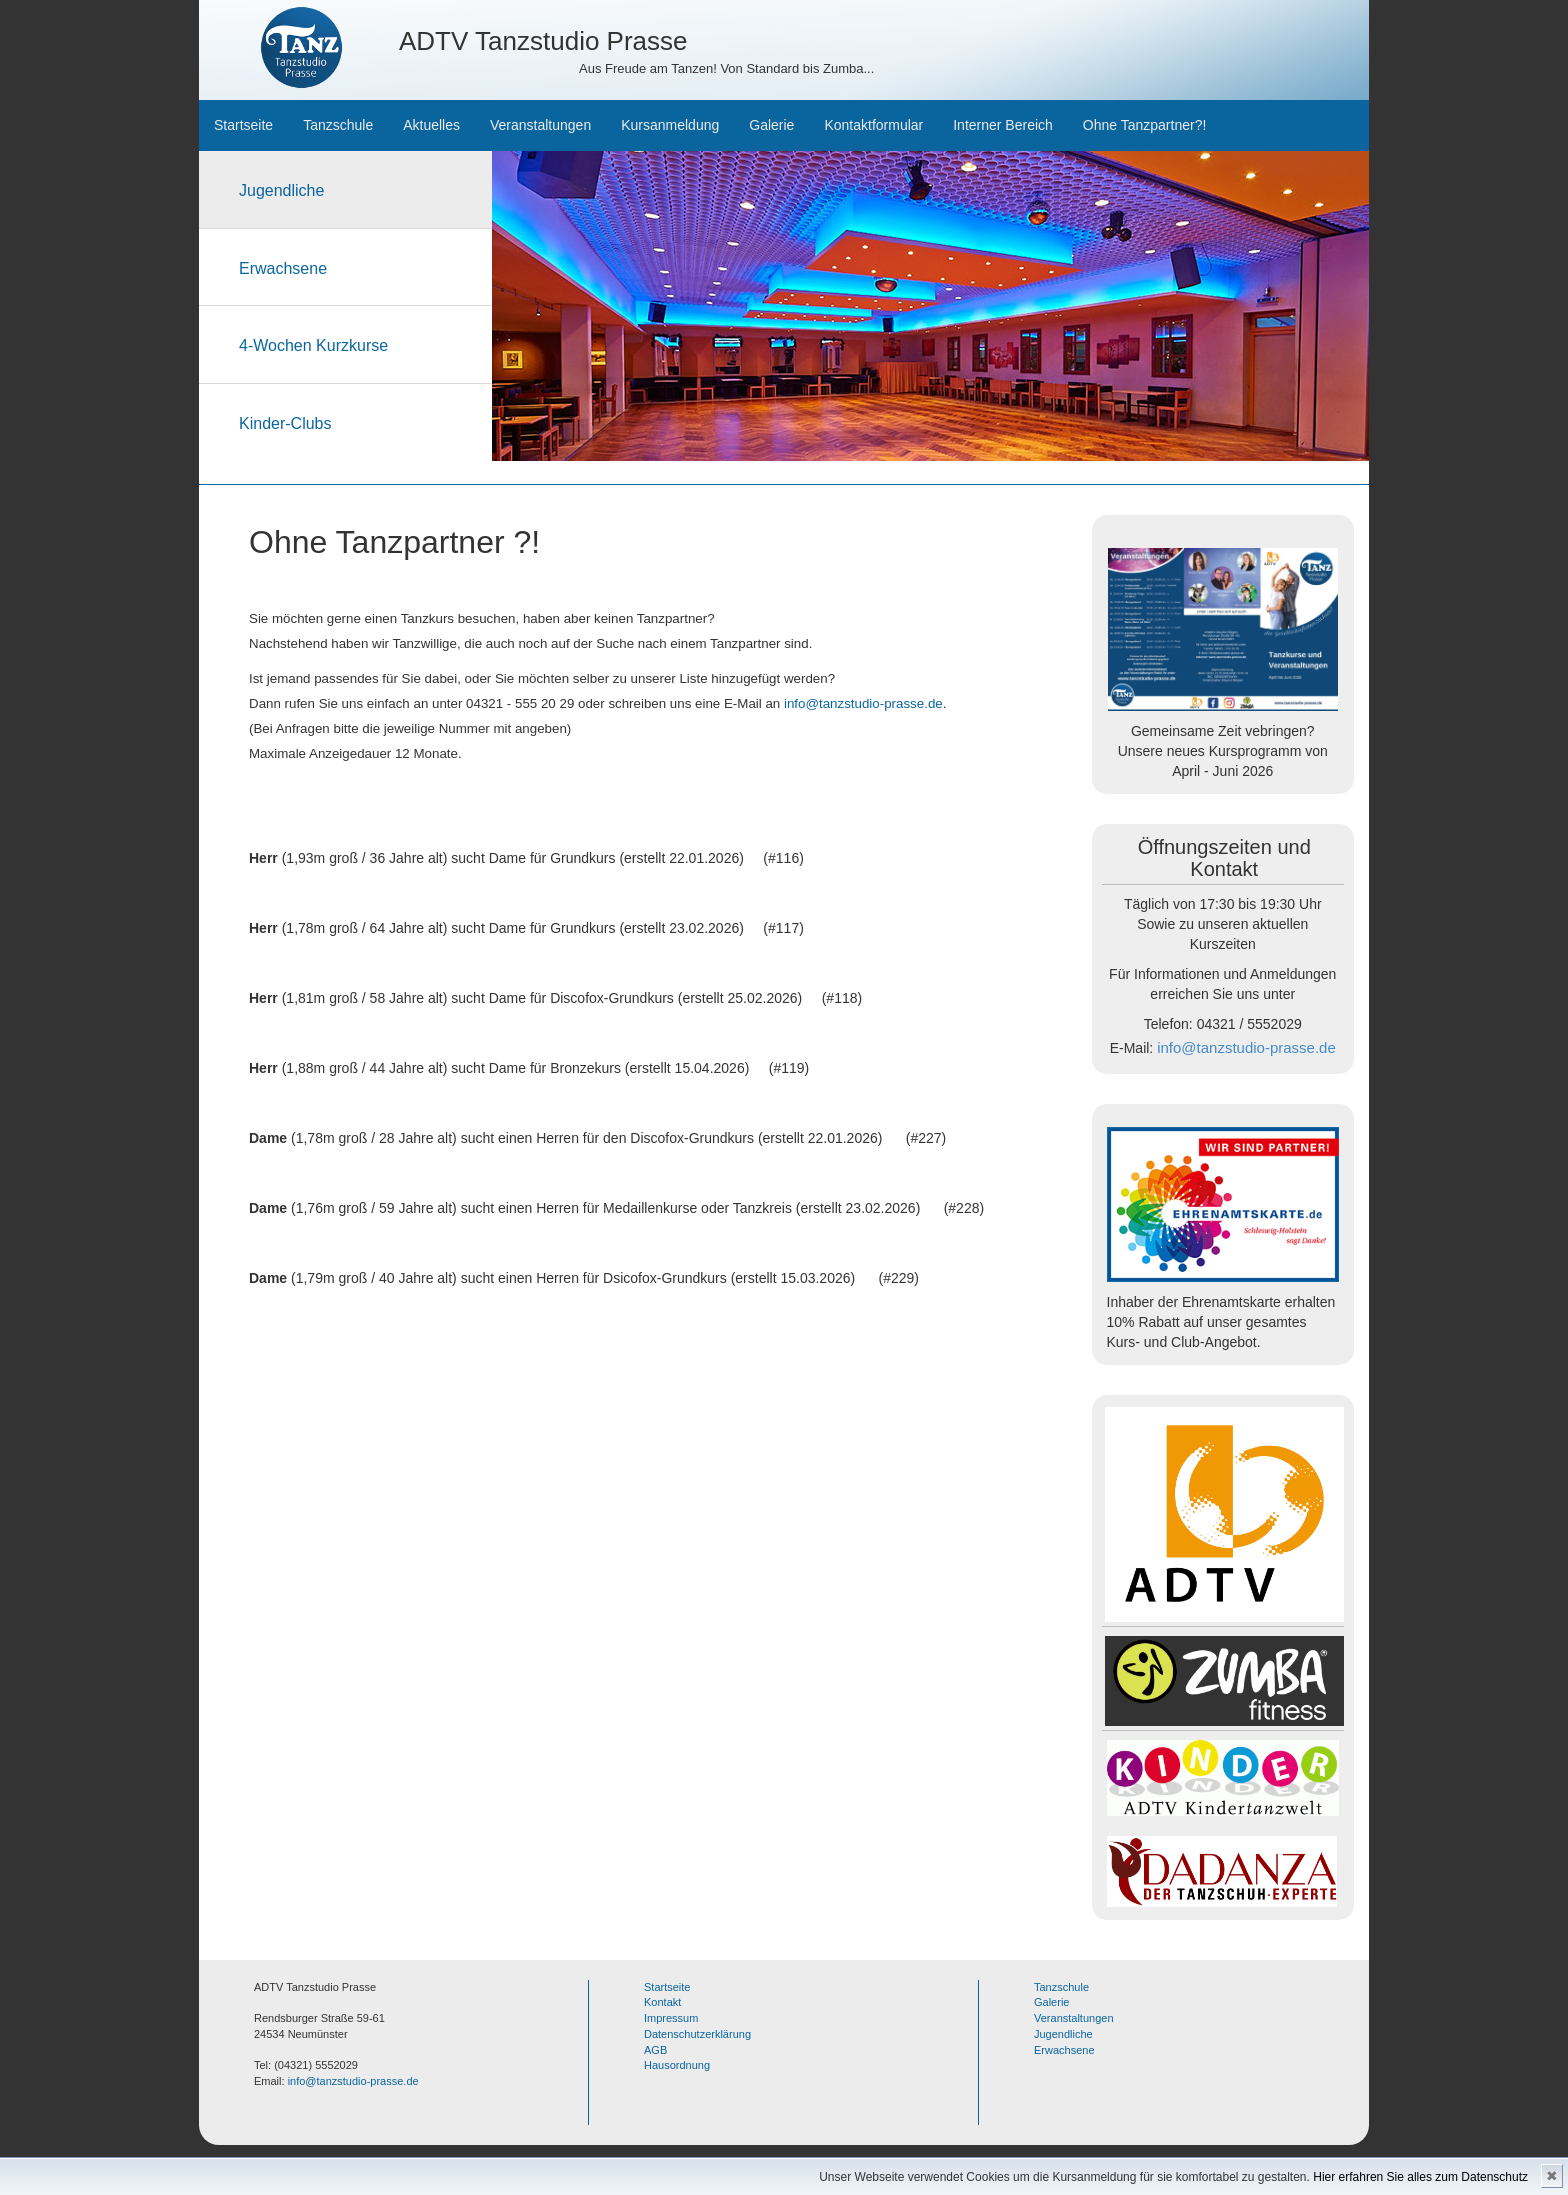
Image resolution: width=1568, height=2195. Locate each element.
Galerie (771, 125)
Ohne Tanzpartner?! (1145, 125)
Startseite (243, 125)
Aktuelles (431, 125)
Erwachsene (283, 268)
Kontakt (662, 2002)
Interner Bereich (1003, 125)
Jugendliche (281, 190)
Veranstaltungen (540, 125)
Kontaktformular (873, 125)
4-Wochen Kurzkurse (313, 345)
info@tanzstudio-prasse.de (863, 703)
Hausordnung (677, 2065)
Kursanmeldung (670, 125)
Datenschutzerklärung (697, 2034)
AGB (655, 2050)
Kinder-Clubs (285, 423)
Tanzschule (338, 125)
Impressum (671, 2018)
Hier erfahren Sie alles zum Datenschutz (1420, 2177)
